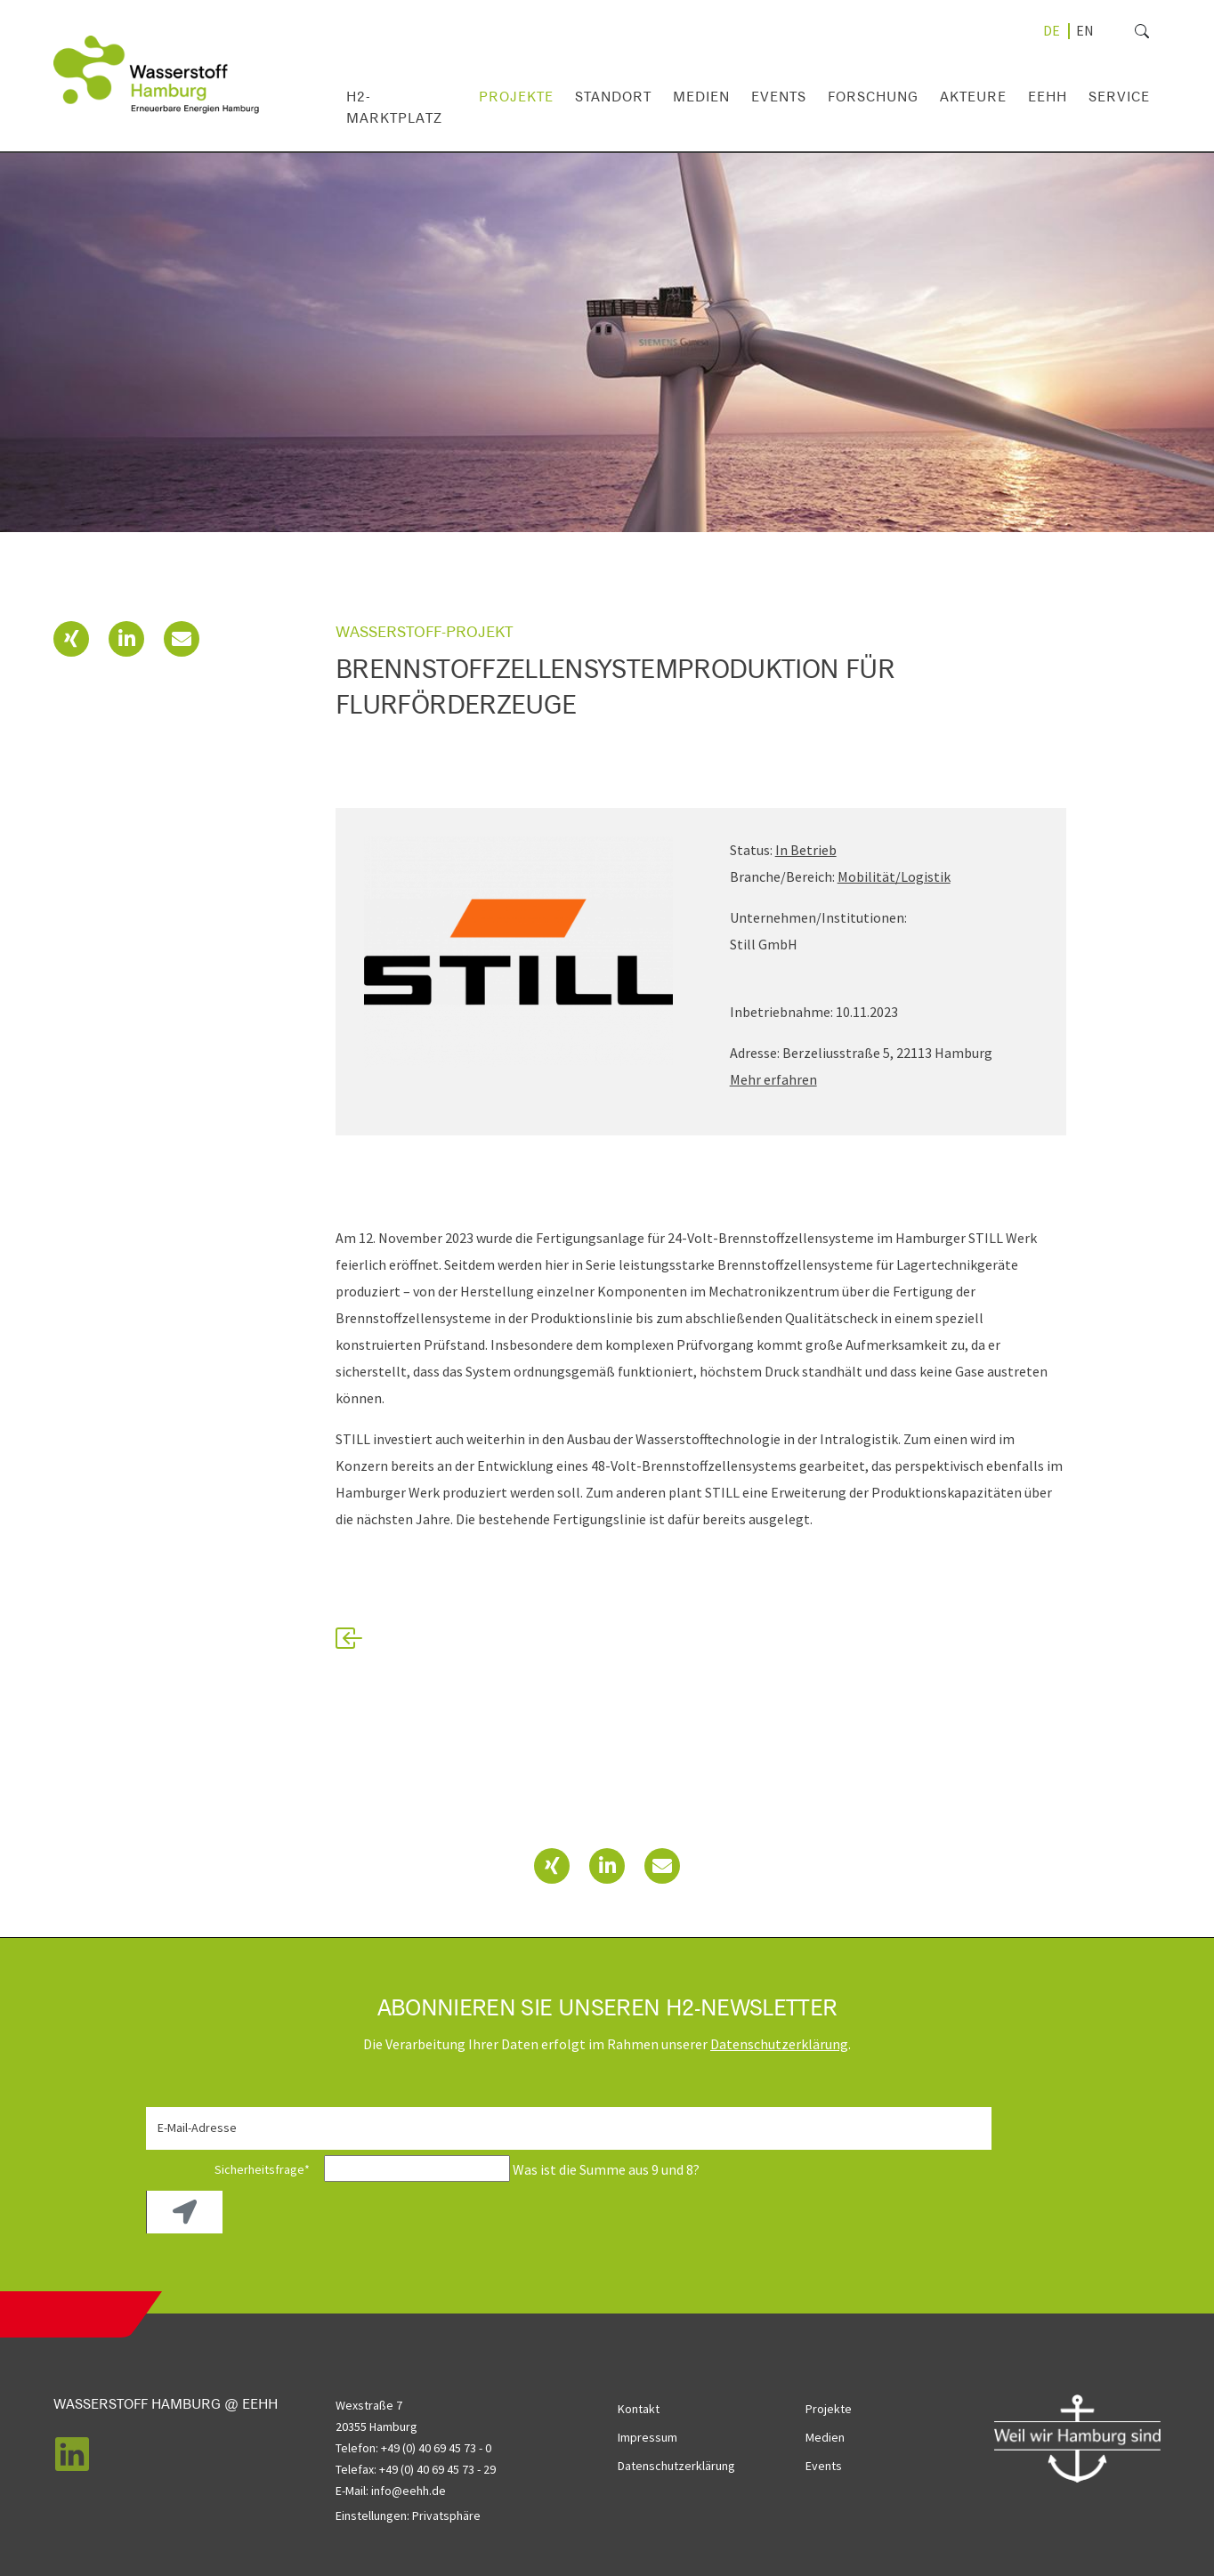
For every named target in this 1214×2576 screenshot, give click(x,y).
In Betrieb (806, 850)
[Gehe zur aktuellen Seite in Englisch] (1085, 30)
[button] (71, 639)
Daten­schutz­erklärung (779, 2044)
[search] (1112, 31)
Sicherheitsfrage (233, 2169)
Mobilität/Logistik (894, 876)
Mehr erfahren (773, 1079)
